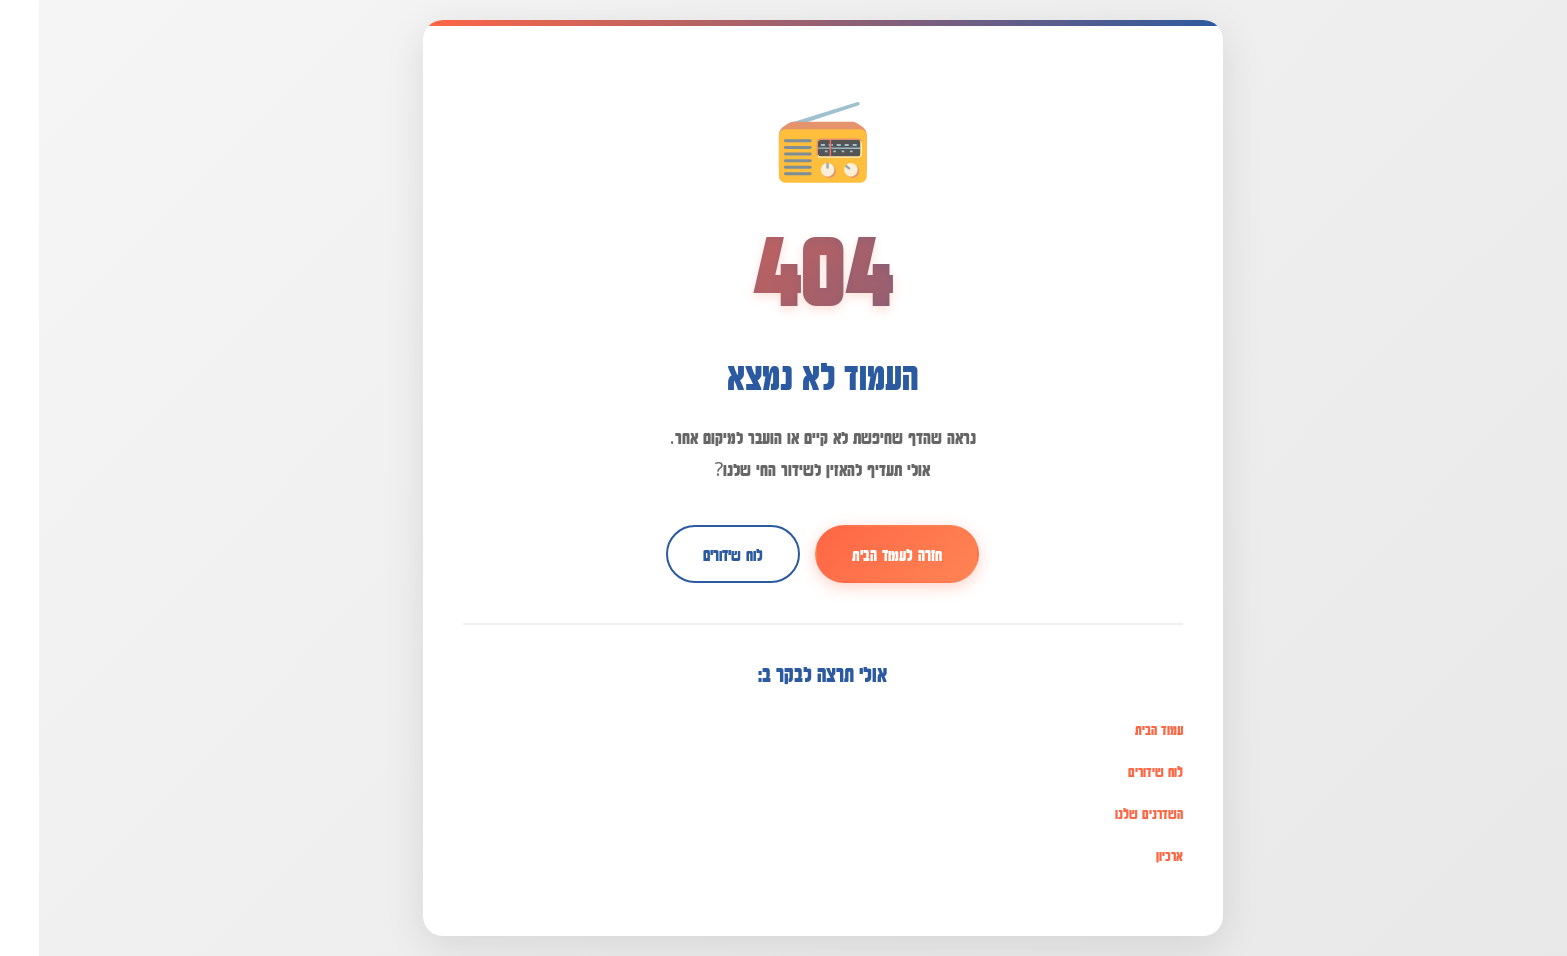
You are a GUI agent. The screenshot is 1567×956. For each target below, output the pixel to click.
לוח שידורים (694, 554)
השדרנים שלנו (1110, 813)
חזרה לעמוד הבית (858, 554)
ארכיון (1130, 855)
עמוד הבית (1120, 729)
